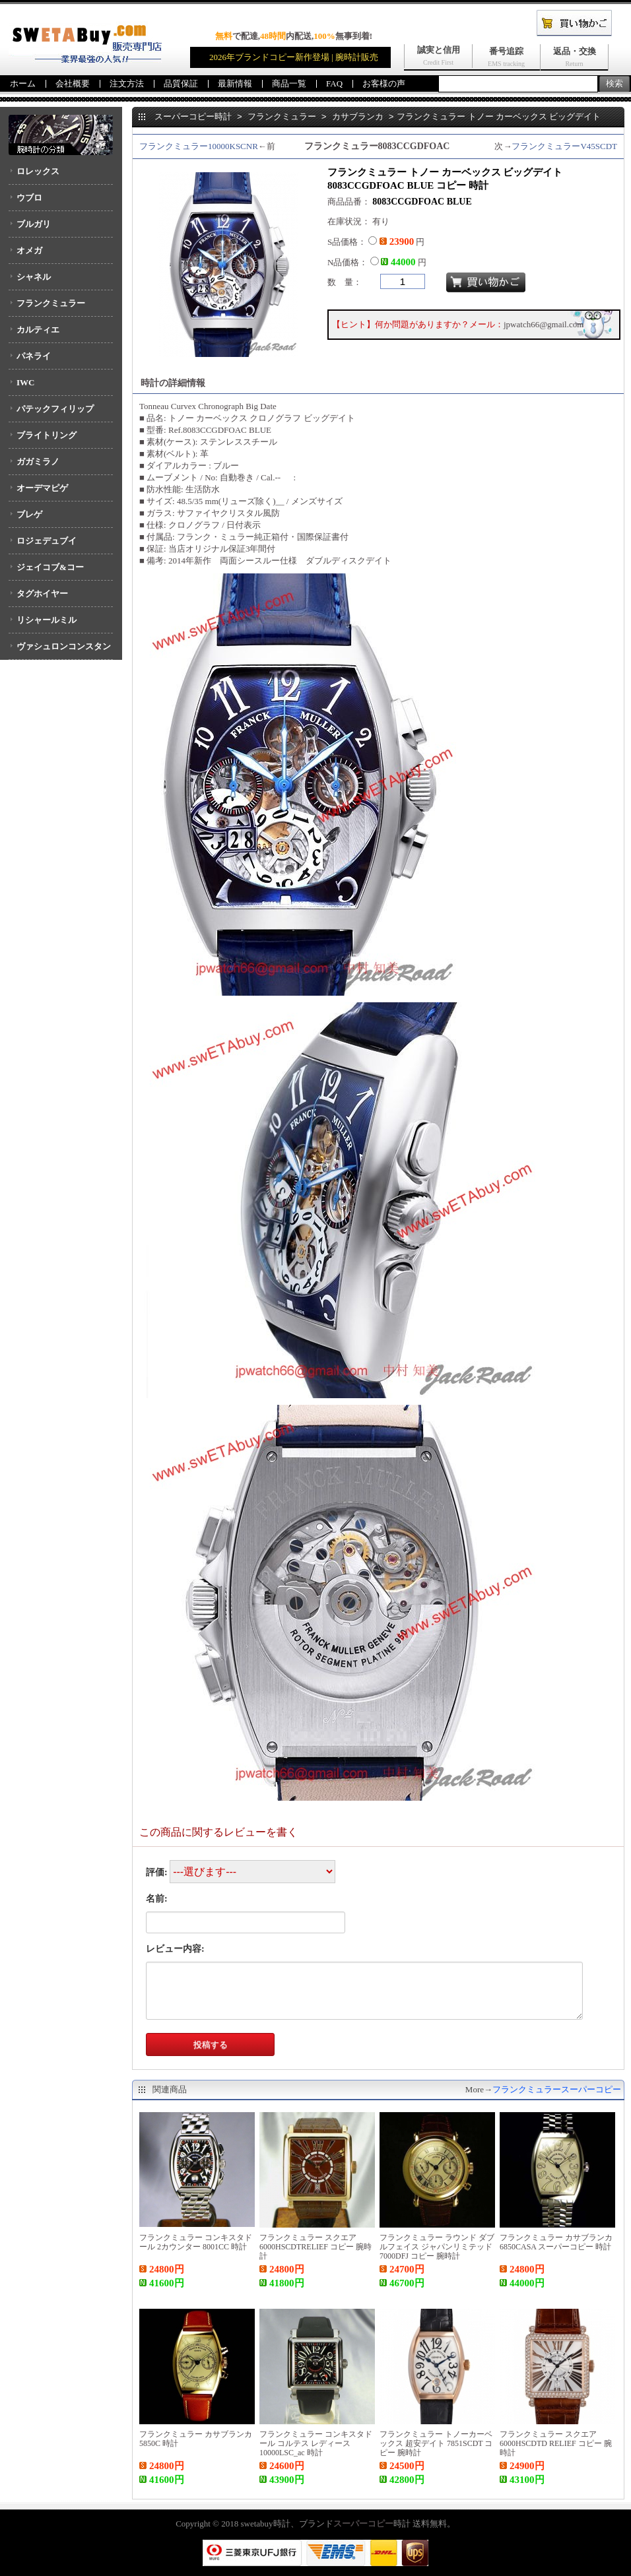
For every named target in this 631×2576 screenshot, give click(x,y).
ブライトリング (47, 435)
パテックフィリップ (55, 409)
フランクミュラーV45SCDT (564, 146)
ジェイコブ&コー (50, 567)
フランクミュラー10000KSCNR (198, 146)
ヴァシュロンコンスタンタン (60, 650)
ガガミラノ (38, 462)
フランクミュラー (51, 303)
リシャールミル (47, 620)
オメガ (29, 250)
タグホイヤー (42, 593)
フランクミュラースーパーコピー (556, 2089)
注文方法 (127, 83)
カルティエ (38, 330)
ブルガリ (34, 224)
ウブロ (29, 198)
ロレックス (38, 171)
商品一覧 (289, 83)
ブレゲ (29, 514)
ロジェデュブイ (47, 541)
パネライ (34, 356)
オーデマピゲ (42, 488)
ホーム (23, 83)
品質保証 (181, 83)
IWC (25, 382)
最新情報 (235, 83)
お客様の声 (383, 83)
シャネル (34, 277)
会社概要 (72, 83)
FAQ (334, 83)
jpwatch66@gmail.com (543, 324)
